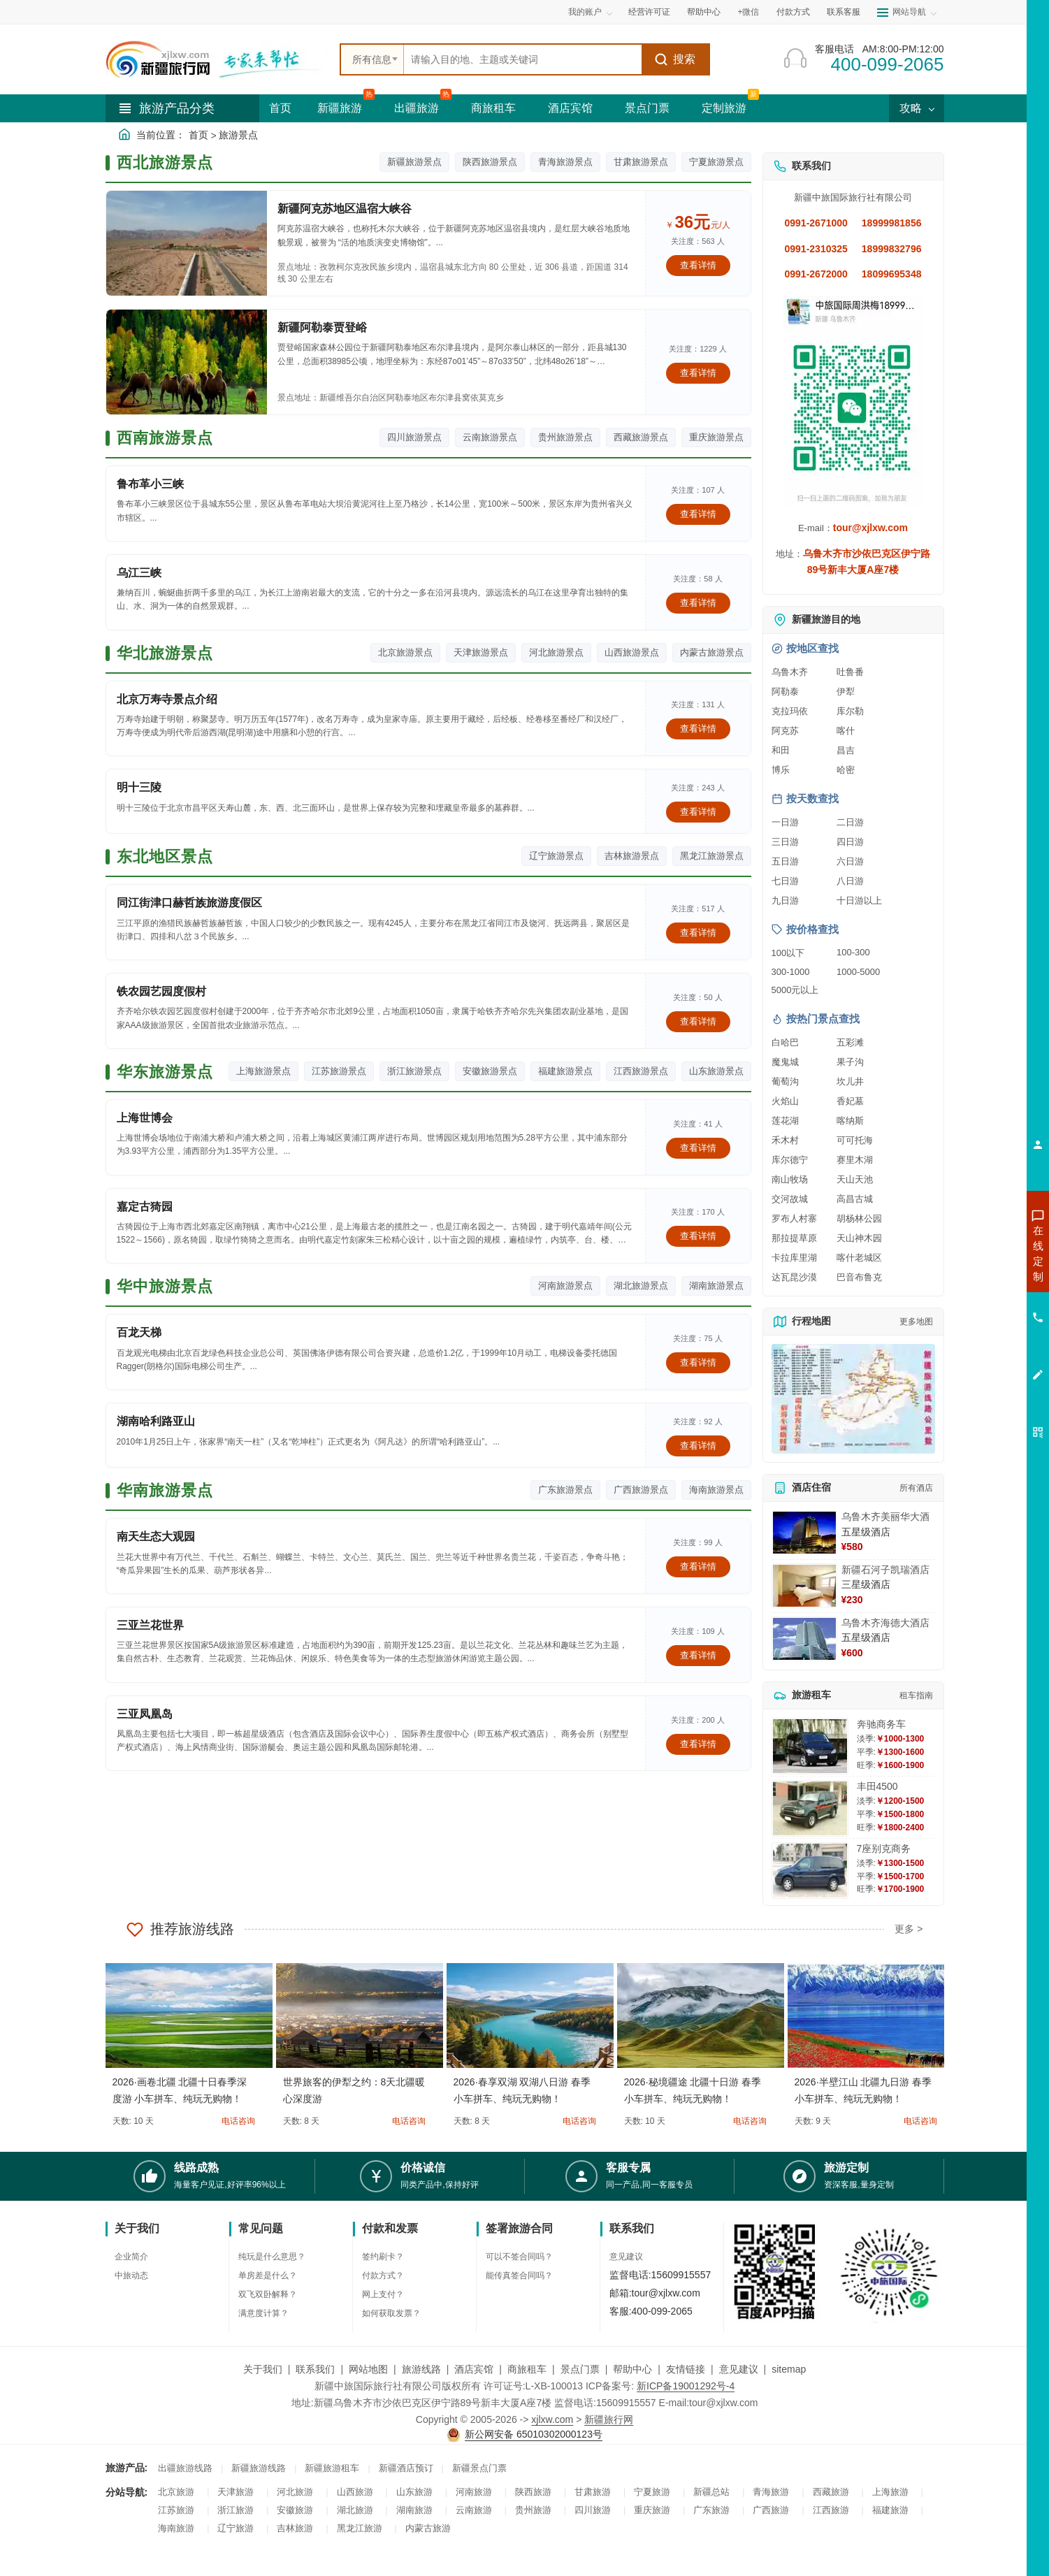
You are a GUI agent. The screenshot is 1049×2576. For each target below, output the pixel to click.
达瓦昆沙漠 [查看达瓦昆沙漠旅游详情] (794, 1277)
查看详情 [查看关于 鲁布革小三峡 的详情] (698, 514)
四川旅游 (592, 2510)
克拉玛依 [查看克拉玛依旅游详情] (790, 711)
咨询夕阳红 (975, 1354)
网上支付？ (383, 2294)
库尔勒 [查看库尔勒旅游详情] (850, 711)
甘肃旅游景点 (641, 162)
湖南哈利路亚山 (156, 1421)
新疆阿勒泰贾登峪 (322, 327)
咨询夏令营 (975, 1303)
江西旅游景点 (641, 1071)
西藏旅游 (831, 2492)
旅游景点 (238, 134)
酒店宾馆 (570, 108)
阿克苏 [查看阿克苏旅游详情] (785, 730)
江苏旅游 (176, 2510)
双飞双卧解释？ (267, 2294)
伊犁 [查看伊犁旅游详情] (846, 691)
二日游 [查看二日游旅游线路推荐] (850, 822)
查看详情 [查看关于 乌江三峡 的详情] (698, 603)
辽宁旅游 (235, 2528)
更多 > (909, 1928)
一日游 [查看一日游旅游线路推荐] (785, 822)
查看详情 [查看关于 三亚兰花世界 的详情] (698, 1655)
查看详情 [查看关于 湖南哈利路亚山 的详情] (698, 1445)
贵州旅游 (533, 2510)
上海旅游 (890, 2492)
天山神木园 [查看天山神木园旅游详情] (859, 1238)
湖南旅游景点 (716, 1285)
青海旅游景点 (565, 162)
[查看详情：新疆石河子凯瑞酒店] (804, 1585)
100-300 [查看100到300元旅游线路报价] (853, 952)
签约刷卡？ (383, 2257)
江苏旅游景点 (339, 1071)
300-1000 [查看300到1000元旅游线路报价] (791, 972)
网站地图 (368, 2369)
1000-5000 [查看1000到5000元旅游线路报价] (858, 972)
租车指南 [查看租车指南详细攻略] (916, 1695)
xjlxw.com (552, 2419)
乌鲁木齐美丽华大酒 (885, 1516)
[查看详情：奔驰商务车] (810, 1746)
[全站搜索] (523, 59)
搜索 (674, 59)
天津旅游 (235, 2492)
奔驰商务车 (881, 1724)
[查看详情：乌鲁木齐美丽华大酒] (804, 1532)
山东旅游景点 (716, 1071)
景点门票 (647, 108)
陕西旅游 (533, 2492)
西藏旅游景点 (641, 437)
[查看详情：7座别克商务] (810, 1870)
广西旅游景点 (641, 1489)
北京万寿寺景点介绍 (167, 699)
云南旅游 (474, 2510)
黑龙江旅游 (359, 2528)
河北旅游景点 (556, 652)
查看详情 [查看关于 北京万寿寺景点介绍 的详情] (698, 728)
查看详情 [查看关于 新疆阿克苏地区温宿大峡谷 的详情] (698, 265)
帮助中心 (704, 12)
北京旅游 (176, 2492)
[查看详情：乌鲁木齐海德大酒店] (804, 1638)
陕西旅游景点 (490, 162)
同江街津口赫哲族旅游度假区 (189, 903)
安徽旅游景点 (490, 1071)
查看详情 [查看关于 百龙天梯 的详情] (698, 1362)
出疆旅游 (416, 108)
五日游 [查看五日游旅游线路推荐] (785, 861)
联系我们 (315, 2369)
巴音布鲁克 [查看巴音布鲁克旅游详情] (859, 1277)
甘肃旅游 (592, 2492)
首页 (280, 108)
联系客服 (843, 12)
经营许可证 (649, 12)
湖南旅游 (414, 2510)
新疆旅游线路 (258, 2468)
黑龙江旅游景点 (712, 856)
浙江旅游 (235, 2510)
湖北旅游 (355, 2510)
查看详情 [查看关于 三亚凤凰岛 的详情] (698, 1744)
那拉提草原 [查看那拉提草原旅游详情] (794, 1238)
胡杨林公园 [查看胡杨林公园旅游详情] (859, 1218)
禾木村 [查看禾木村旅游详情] (785, 1140)
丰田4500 (877, 1786)
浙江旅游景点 (414, 1071)
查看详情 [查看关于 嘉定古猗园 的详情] (698, 1236)
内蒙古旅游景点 (712, 652)
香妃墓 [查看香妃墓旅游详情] (850, 1101)
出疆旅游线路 (185, 2468)
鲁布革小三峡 (150, 484)
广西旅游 (771, 2510)
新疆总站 (711, 2492)
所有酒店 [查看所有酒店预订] (916, 1488)
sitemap (789, 2369)
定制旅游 (724, 108)
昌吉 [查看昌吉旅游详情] (846, 750)
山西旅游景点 (632, 652)
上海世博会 (145, 1118)
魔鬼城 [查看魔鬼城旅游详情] (785, 1062)
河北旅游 (295, 2492)
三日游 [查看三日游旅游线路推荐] (785, 842)
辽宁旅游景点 (556, 856)
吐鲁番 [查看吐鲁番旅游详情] (850, 672)
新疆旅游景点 (414, 162)
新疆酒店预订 (406, 2468)
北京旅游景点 (405, 652)
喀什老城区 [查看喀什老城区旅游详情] (859, 1257)
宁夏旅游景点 (716, 162)
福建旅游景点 (565, 1071)
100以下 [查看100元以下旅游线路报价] (788, 953)
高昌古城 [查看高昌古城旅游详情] (855, 1199)
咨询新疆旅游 (975, 1253)
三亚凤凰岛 (145, 1714)
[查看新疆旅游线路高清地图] (853, 1399)
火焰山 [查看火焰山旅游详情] (785, 1101)
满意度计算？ (263, 2313)
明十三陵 (139, 787)
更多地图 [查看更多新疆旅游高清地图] (916, 1321)
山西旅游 (355, 2492)
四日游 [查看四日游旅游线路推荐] (850, 842)
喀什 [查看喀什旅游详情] (846, 730)
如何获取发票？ (391, 2313)
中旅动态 (131, 2275)
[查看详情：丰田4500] (810, 1808)
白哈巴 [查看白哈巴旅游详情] (785, 1042)
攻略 (916, 108)
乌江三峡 (139, 573)
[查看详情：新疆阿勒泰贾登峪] (186, 362)
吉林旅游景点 (632, 856)
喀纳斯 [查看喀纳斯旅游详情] (850, 1120)
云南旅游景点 (490, 437)
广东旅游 (711, 2510)
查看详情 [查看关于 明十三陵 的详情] (698, 811)
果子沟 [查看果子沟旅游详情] (850, 1062)
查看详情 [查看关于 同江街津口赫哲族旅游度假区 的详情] (698, 932)
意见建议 (626, 2257)
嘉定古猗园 (145, 1207)
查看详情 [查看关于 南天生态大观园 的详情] (698, 1566)
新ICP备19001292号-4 (686, 2386)
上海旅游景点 (263, 1071)
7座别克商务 (884, 1848)
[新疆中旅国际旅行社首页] (217, 59)
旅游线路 (421, 2369)
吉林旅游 (295, 2528)
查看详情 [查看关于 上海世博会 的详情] (698, 1148)
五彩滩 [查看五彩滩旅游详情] (850, 1042)
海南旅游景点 (716, 1489)
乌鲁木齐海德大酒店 (885, 1622)
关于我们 (262, 2369)
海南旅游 (176, 2528)
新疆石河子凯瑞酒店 (885, 1569)
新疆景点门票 (479, 2468)
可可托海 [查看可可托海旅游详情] (855, 1140)
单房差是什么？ (267, 2275)
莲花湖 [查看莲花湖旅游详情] (785, 1120)
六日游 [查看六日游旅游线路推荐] (850, 861)
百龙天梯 (139, 1332)
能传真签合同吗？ (519, 2275)
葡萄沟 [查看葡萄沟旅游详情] (785, 1081)
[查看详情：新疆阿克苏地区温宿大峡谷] (186, 243)
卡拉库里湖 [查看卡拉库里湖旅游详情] (794, 1257)
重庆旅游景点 (716, 437)
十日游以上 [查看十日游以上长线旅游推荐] (859, 900)
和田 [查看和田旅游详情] (781, 750)
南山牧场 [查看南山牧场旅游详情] (790, 1179)
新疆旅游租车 (332, 2468)
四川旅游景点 (414, 437)
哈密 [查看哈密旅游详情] (846, 770)
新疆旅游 (339, 108)
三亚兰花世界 (150, 1625)
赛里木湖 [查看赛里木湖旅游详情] (855, 1160)
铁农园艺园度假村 (161, 991)
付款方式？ (383, 2275)
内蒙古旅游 (428, 2528)
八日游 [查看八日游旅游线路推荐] (850, 881)
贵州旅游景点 (565, 437)
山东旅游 (414, 2492)
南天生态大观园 (156, 1536)
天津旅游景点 (481, 652)
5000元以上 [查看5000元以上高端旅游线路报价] (795, 990)
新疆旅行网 (608, 2419)
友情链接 (685, 2369)
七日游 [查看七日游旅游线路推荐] (785, 881)
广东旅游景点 (565, 1489)
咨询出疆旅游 (975, 1278)
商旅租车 (493, 108)
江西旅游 (831, 2510)
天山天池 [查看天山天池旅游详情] (855, 1179)
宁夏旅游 (652, 2492)
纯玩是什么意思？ (271, 2257)
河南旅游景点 (565, 1285)
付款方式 (793, 12)
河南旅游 (474, 2492)
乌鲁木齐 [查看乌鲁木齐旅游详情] (790, 672)
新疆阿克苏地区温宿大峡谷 (344, 209)
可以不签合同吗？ (519, 2257)
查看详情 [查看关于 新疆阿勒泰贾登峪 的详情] (698, 373)
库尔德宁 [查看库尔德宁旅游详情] (790, 1160)
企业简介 (131, 2257)
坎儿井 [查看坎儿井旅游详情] (850, 1081)
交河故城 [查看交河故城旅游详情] (790, 1199)
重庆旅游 (652, 2510)
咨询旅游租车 (975, 1329)
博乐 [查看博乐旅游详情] (781, 770)
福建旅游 (890, 2510)
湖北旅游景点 (641, 1285)
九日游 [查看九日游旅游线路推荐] (785, 900)
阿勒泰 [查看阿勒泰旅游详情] (785, 691)
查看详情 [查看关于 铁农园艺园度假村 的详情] (698, 1021)
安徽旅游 (295, 2510)
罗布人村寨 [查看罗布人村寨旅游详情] (794, 1218)
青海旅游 (771, 2492)
